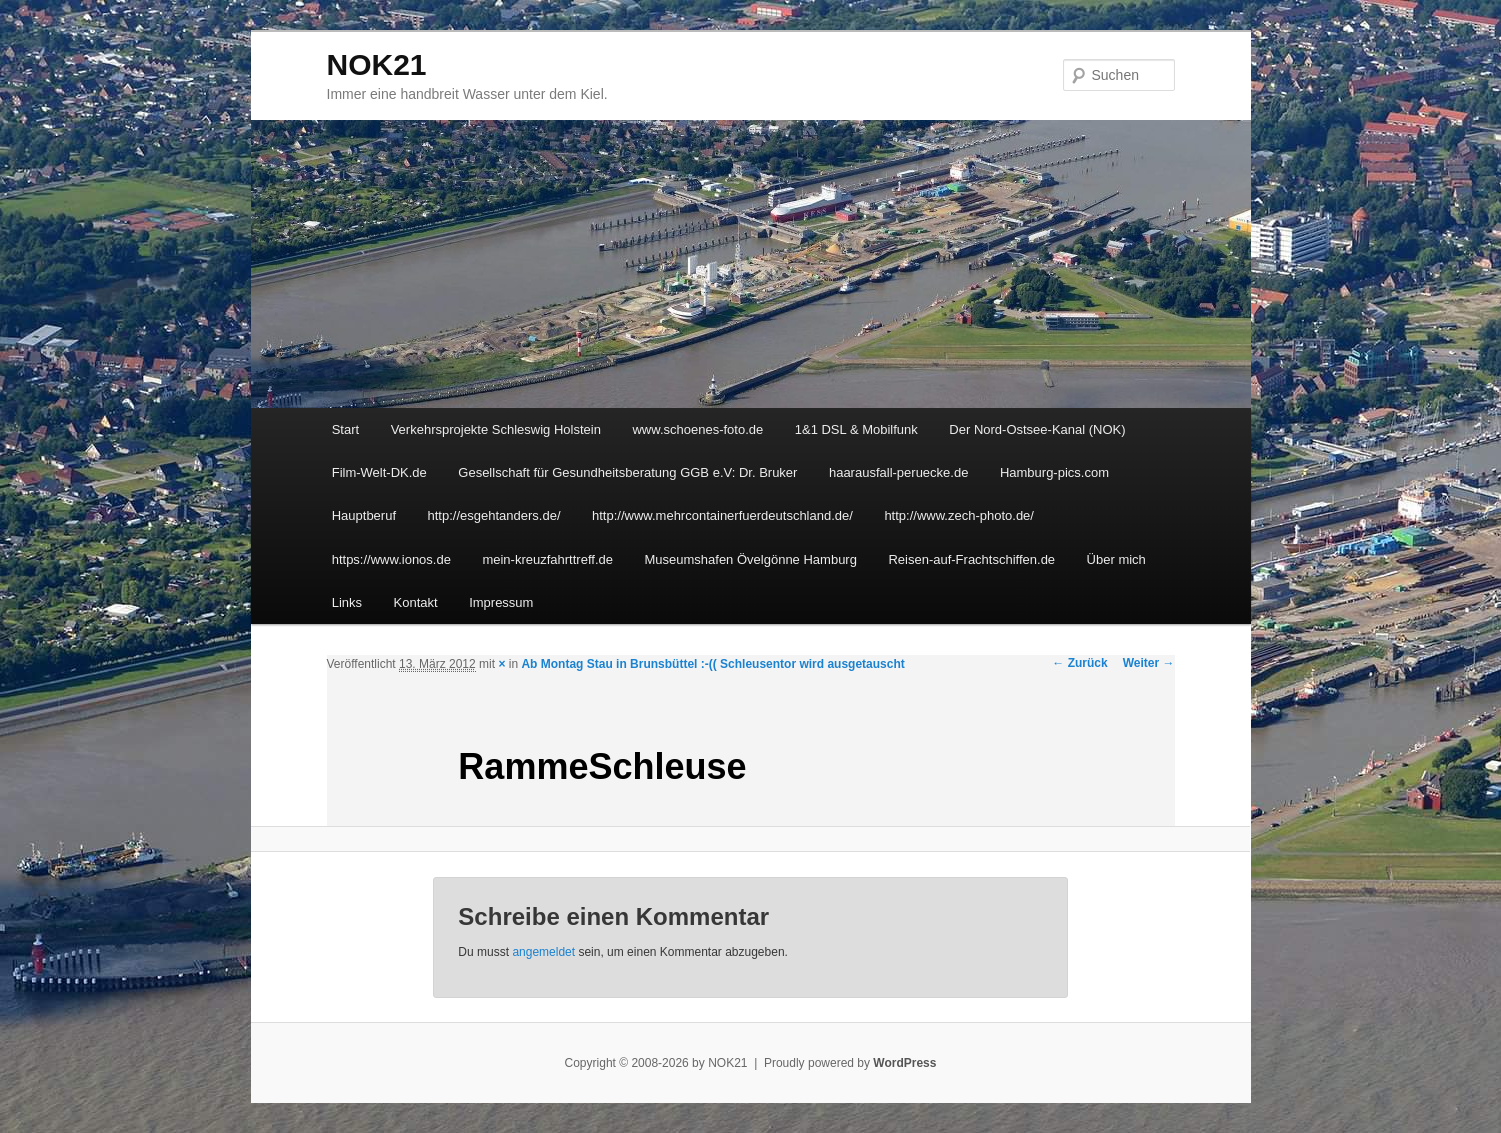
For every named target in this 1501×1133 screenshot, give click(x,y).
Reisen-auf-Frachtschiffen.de (971, 559)
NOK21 (377, 64)
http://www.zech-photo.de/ (959, 515)
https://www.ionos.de (391, 559)
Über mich (1116, 559)
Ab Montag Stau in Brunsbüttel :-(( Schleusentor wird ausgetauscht (712, 664)
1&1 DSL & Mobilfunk (856, 429)
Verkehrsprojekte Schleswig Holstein (496, 429)
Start (345, 429)
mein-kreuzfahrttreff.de (547, 559)
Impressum (501, 602)
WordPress (904, 1063)
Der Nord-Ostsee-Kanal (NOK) (1037, 429)
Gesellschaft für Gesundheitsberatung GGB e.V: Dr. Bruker (627, 472)
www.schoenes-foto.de (697, 429)
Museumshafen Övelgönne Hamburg (750, 559)
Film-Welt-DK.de (379, 472)
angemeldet (543, 952)
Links (347, 602)
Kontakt (416, 602)
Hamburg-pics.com (1054, 472)
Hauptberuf (364, 515)
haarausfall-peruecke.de (898, 472)
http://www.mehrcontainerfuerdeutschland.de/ (722, 515)
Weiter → (1149, 663)
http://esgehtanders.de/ (494, 515)
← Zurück (1079, 663)
